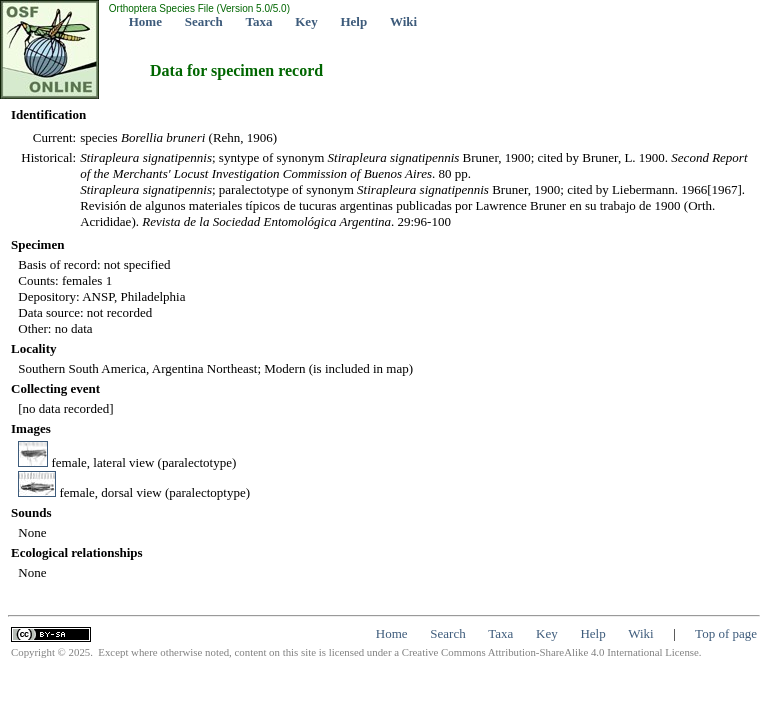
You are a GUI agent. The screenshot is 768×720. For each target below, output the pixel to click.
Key (306, 21)
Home (145, 21)
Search (204, 21)
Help (353, 21)
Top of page (726, 633)
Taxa (259, 21)
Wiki (403, 21)
